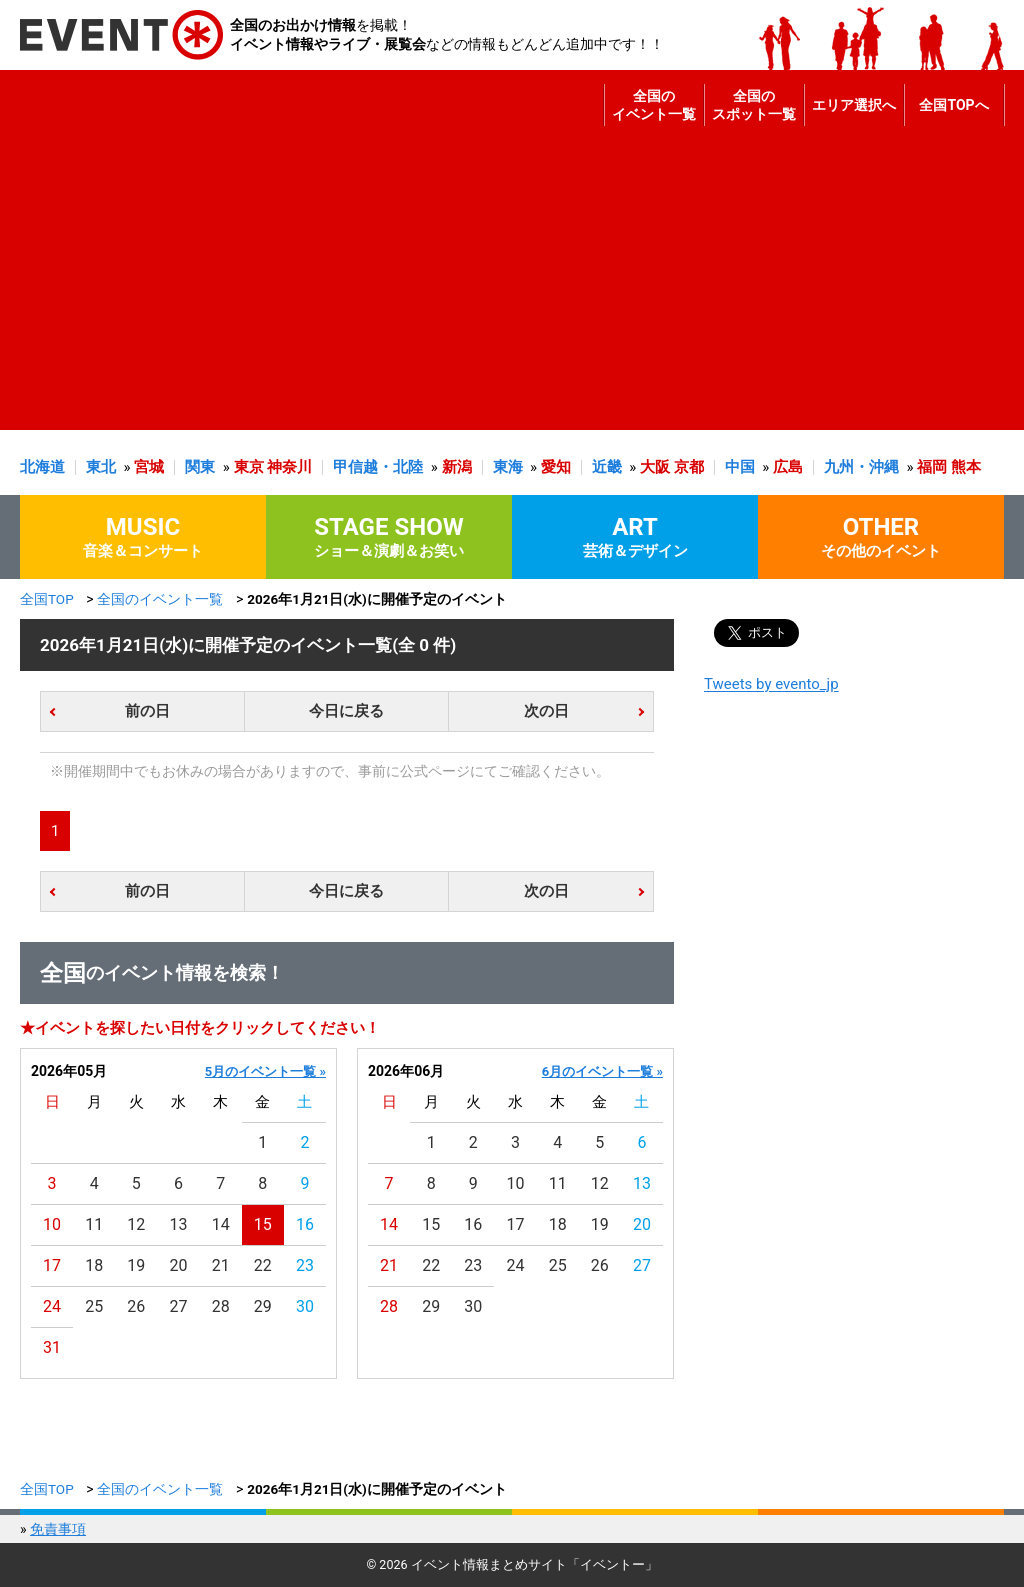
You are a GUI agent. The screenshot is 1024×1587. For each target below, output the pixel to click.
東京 (249, 467)
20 (179, 1265)
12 (136, 1224)
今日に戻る (346, 711)
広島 (788, 467)
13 (179, 1224)
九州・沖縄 (861, 467)
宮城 (149, 467)
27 (179, 1306)
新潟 (457, 467)
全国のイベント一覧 (654, 105)
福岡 (932, 467)
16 (305, 1224)
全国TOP (47, 599)
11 (94, 1224)
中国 (740, 467)
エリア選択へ (854, 105)
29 (263, 1306)
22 (263, 1265)
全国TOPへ (953, 105)
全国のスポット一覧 (754, 105)
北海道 (42, 467)
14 (221, 1224)
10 (52, 1224)
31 (52, 1347)
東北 (101, 467)
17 (52, 1265)
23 (305, 1265)
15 (263, 1224)
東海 (508, 467)
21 (221, 1265)
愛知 (556, 467)
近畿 (607, 467)
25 (94, 1306)
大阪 (655, 467)
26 (136, 1306)
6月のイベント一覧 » (602, 1071)
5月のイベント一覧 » (265, 1071)
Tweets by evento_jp (771, 684)
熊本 (966, 467)
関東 (200, 467)
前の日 (147, 711)
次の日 (546, 711)
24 (52, 1306)
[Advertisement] (507, 290)
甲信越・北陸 (378, 467)
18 (94, 1265)
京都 (689, 467)
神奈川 (289, 467)
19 (136, 1265)
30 (305, 1306)
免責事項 (58, 1529)
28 (221, 1306)
